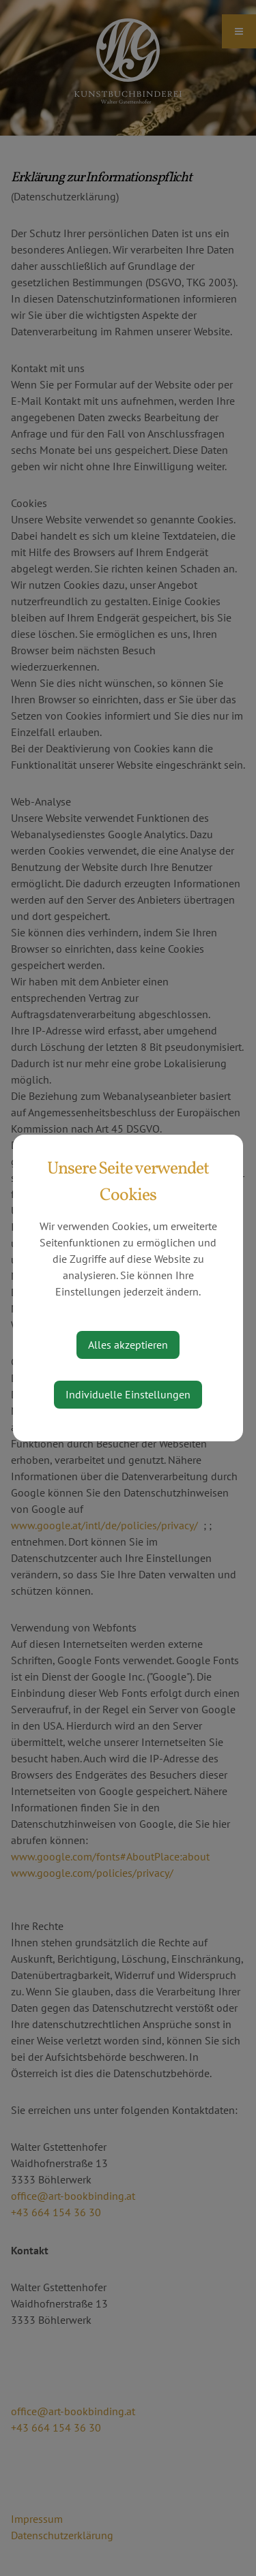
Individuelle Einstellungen (128, 1394)
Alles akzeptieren (128, 1344)
